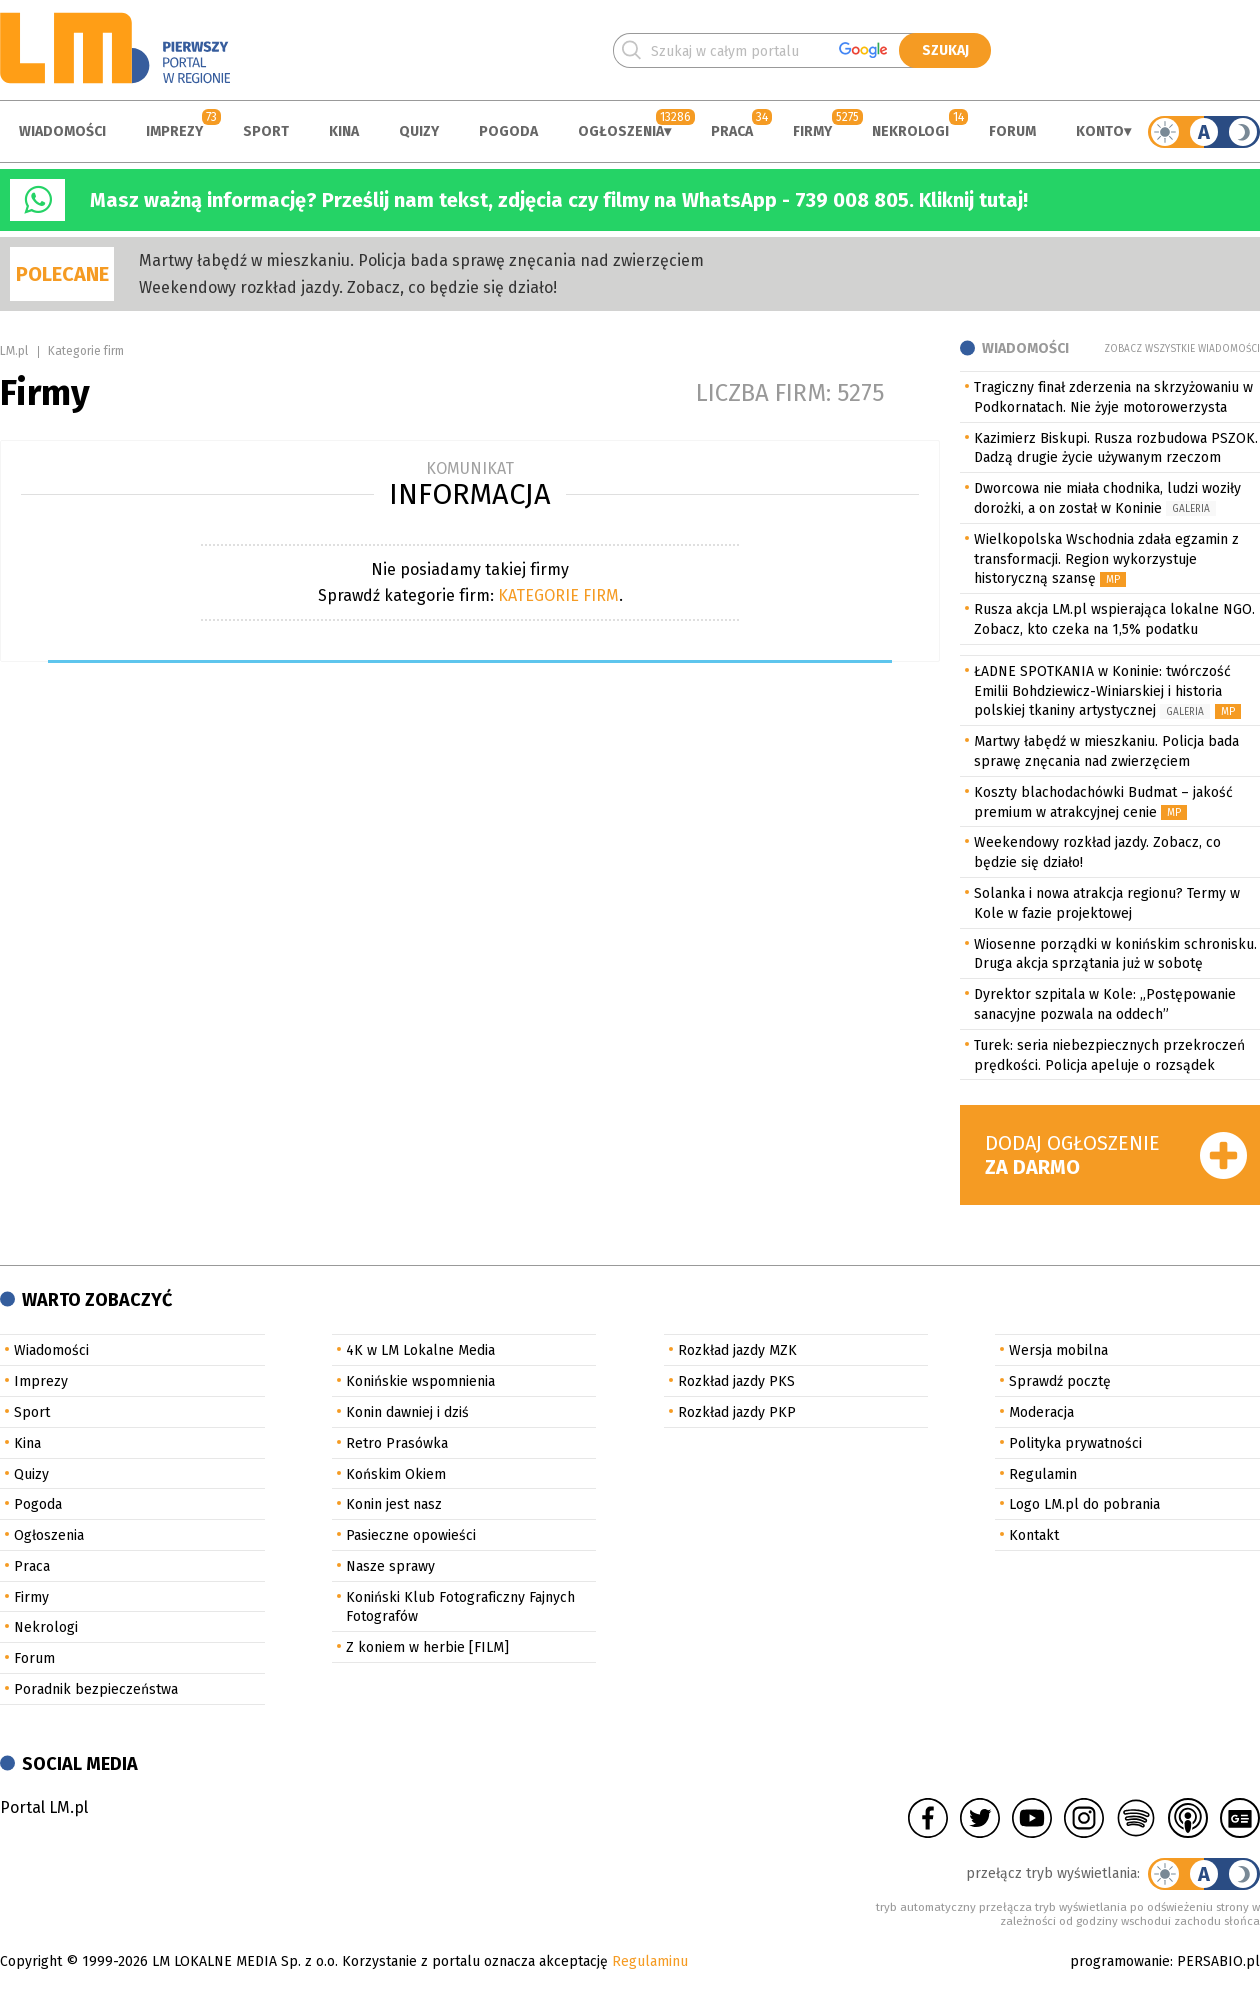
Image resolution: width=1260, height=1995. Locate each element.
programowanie (1120, 1961)
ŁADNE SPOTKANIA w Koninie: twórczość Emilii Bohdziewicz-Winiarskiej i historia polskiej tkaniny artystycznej (1102, 691)
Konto (1100, 131)
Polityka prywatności (1075, 1443)
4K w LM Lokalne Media (420, 1350)
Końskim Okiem (396, 1474)
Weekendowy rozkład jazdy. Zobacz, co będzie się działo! (348, 287)
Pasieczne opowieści (411, 1535)
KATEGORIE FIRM (558, 595)
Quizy (419, 131)
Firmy (812, 131)
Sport (266, 131)
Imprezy (174, 131)
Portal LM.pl (44, 1807)
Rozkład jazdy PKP (737, 1412)
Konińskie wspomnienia (420, 1381)
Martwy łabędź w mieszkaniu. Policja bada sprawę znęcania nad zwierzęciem (421, 260)
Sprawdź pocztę (1060, 1381)
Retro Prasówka (397, 1443)
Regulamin (1043, 1474)
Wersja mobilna (1058, 1350)
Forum (1012, 131)
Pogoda (508, 131)
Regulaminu (650, 1961)
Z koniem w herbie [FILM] (427, 1647)
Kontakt (1034, 1535)
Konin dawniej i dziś (407, 1412)
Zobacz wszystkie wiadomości (1182, 349)
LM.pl (14, 351)
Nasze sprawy (390, 1566)
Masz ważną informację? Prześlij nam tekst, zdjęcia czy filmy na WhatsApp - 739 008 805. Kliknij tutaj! (559, 200)
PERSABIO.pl (1218, 1961)
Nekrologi (910, 131)
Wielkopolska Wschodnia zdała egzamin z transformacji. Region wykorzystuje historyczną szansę (1106, 559)
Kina (344, 131)
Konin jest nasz (394, 1504)
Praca (732, 131)
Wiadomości (62, 131)
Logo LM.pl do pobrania (1084, 1504)
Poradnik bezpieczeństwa (96, 1689)
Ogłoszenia (621, 131)
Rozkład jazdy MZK (737, 1350)
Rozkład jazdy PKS (736, 1381)
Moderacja (1041, 1412)
